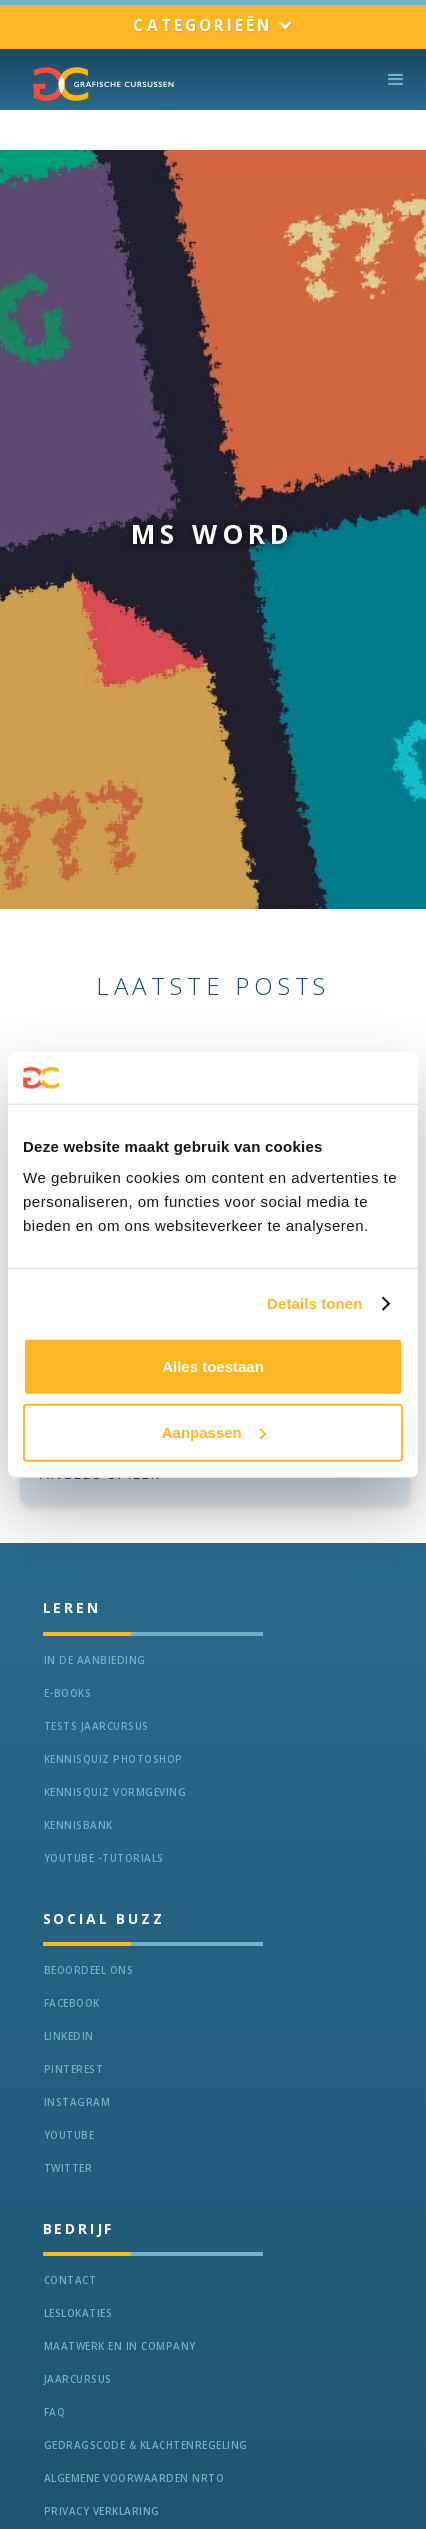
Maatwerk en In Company (120, 2346)
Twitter (68, 2168)
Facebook (72, 2003)
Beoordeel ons (89, 1970)
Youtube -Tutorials (104, 1858)
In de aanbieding (95, 1660)
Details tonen (314, 1303)
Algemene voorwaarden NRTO (134, 2478)
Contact (70, 2280)
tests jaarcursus (96, 1726)
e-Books (68, 1693)
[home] (99, 84)
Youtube (69, 2135)
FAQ (55, 2412)
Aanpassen (214, 1432)
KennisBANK (78, 1825)
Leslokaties (78, 2313)
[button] (212, 26)
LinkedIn (69, 2036)
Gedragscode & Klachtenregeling (146, 2445)
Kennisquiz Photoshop (113, 1759)
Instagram (77, 2102)
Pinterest (74, 2069)
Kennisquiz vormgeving (115, 1792)
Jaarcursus (78, 2379)
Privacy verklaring (102, 2511)
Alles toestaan (213, 1366)
